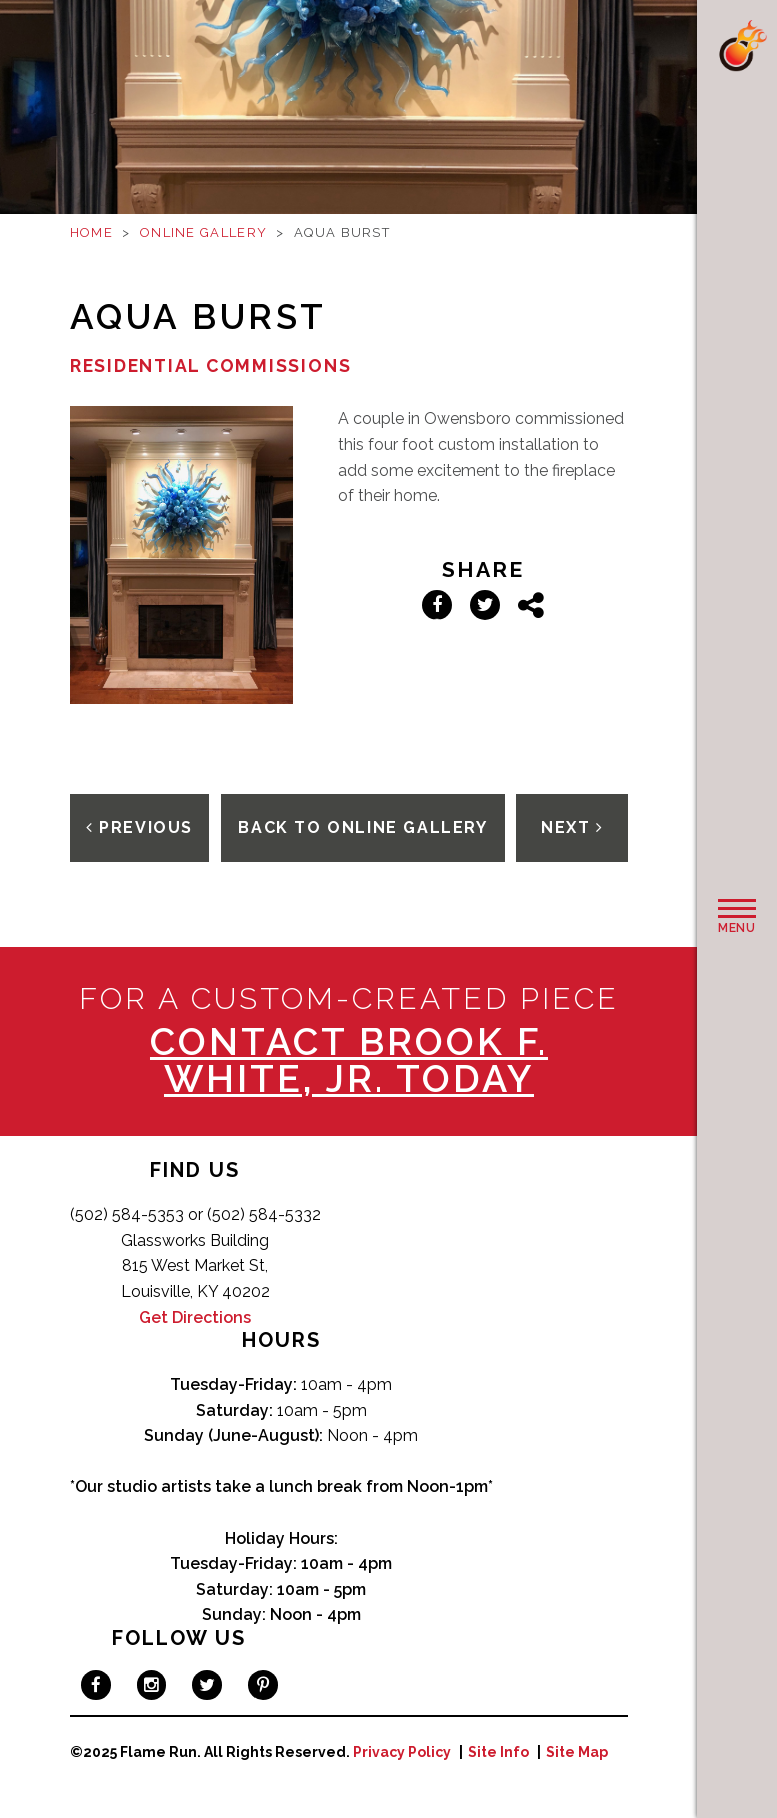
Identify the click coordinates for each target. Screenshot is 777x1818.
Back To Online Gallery (362, 827)
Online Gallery (203, 232)
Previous (139, 827)
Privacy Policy (402, 1752)
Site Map (577, 1752)
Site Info (498, 1752)
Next (572, 827)
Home (91, 232)
